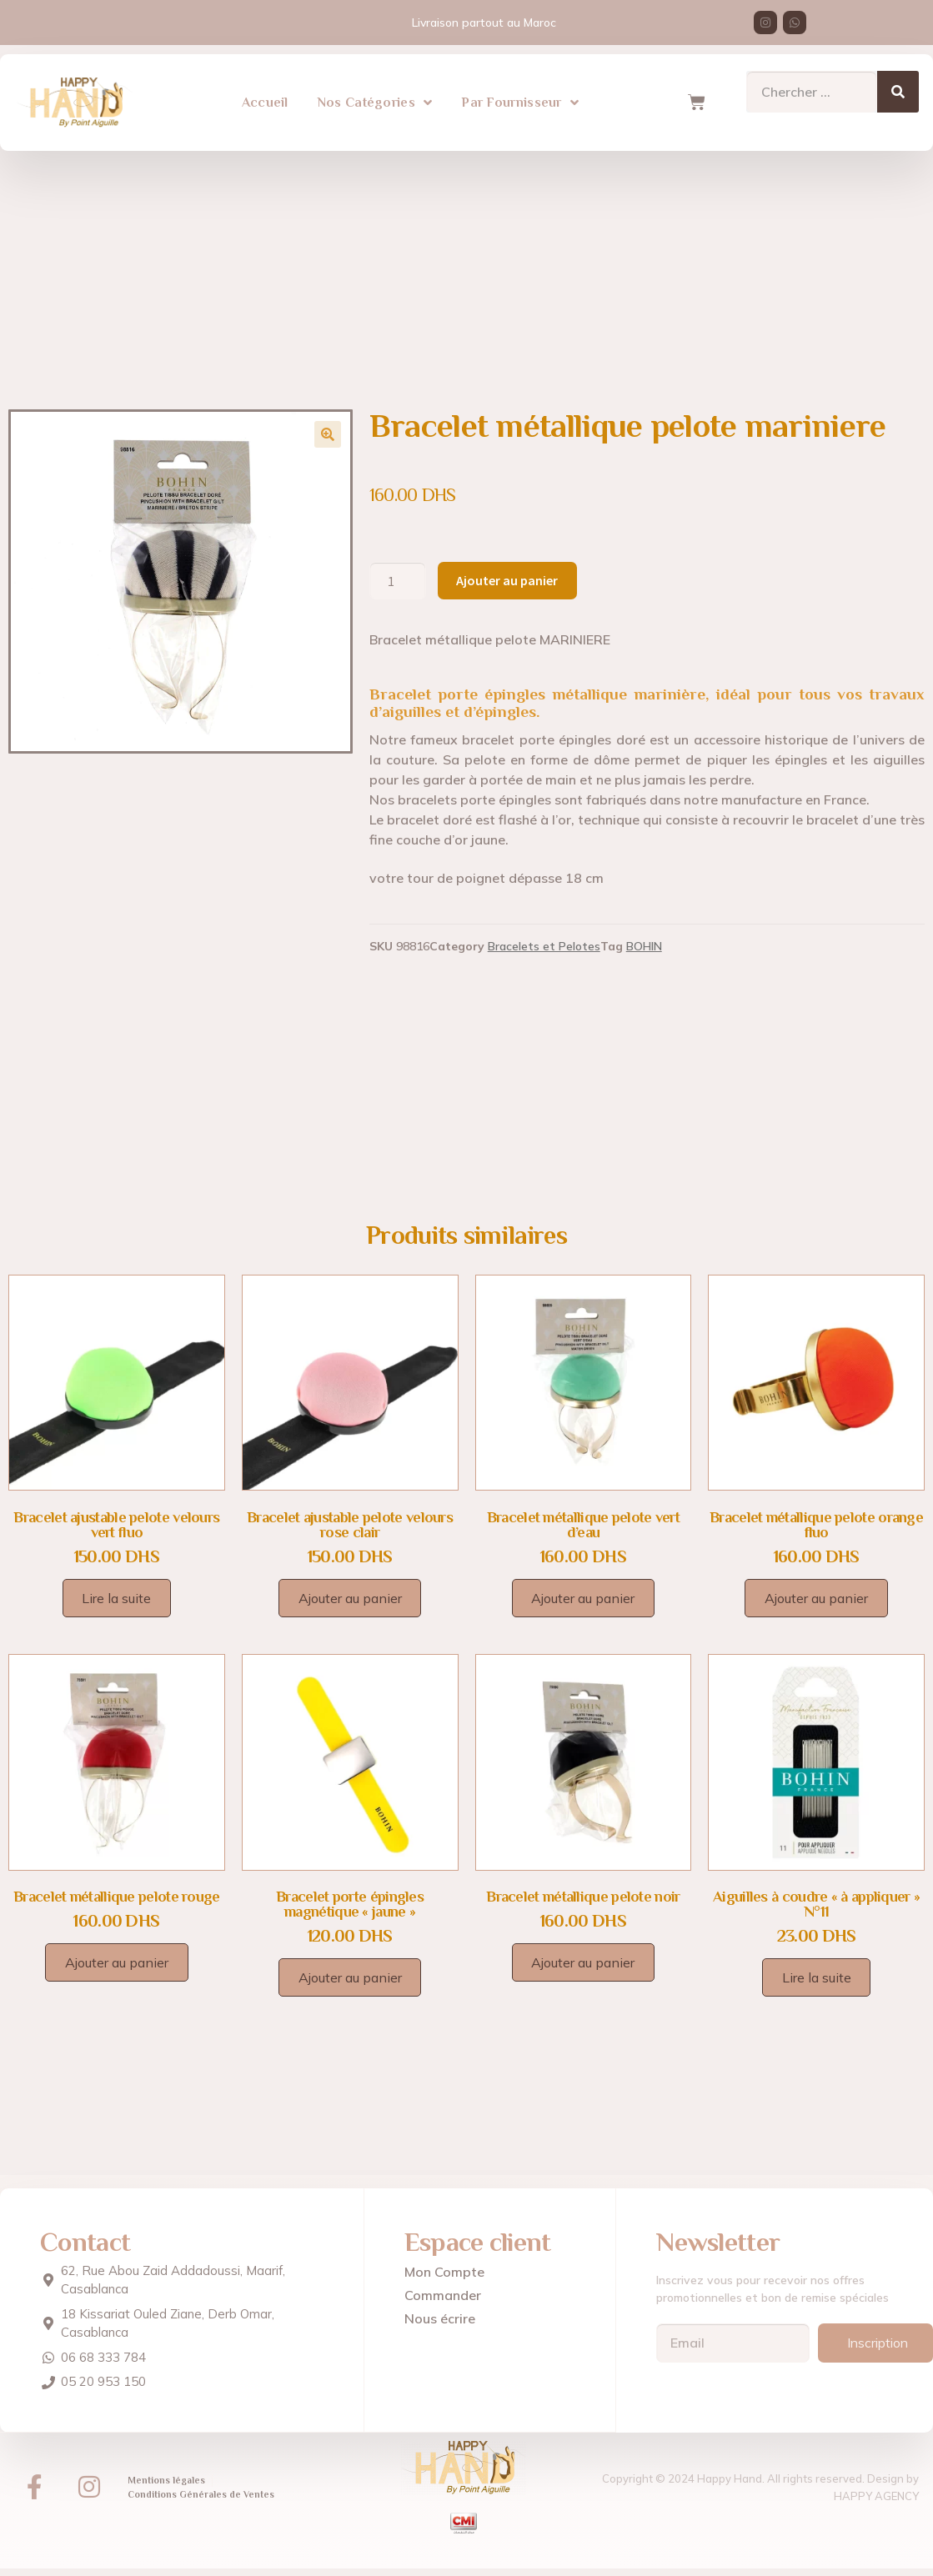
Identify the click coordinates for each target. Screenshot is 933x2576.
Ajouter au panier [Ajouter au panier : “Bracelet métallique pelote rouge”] (116, 1962)
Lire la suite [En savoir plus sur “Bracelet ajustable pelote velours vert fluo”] (116, 1598)
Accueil (265, 100)
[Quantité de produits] (397, 581)
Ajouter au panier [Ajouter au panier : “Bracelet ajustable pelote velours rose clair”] (350, 1598)
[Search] (898, 90)
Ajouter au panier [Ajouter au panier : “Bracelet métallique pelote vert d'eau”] (583, 1598)
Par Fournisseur (520, 101)
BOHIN (644, 946)
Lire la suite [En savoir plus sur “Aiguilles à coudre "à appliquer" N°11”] (816, 1977)
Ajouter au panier (507, 580)
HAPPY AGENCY (876, 2495)
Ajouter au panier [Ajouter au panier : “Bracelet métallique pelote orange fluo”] (816, 1598)
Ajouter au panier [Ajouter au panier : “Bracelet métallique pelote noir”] (583, 1962)
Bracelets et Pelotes (544, 946)
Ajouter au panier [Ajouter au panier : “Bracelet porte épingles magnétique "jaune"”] (350, 1977)
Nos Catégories (375, 101)
